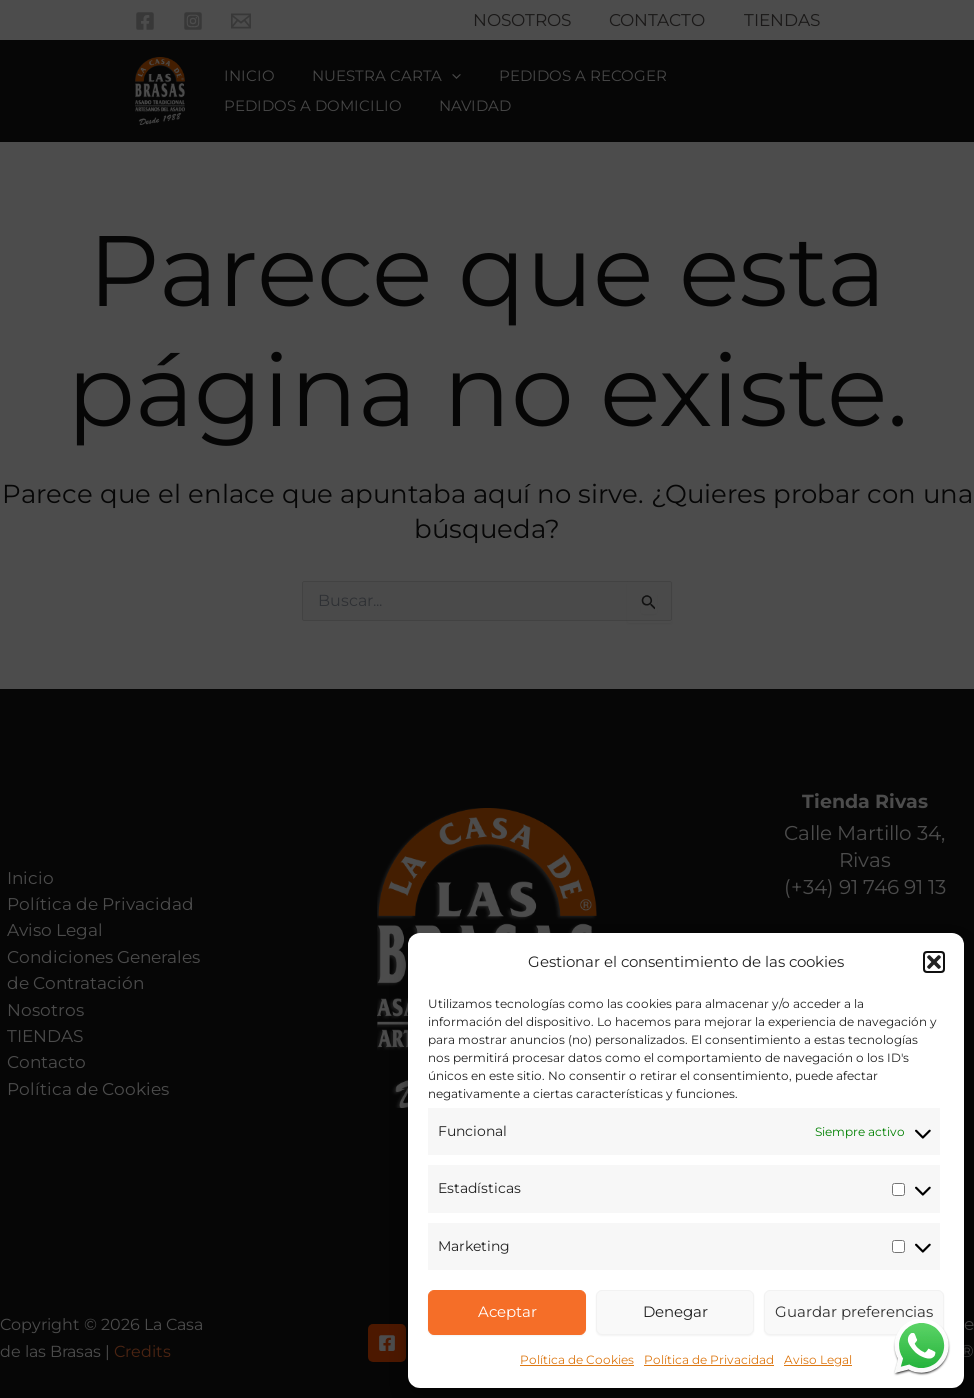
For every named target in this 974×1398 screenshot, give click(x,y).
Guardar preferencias (854, 1311)
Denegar (675, 1311)
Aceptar (507, 1311)
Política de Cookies (577, 1359)
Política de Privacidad (709, 1359)
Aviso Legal (818, 1359)
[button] (934, 962)
